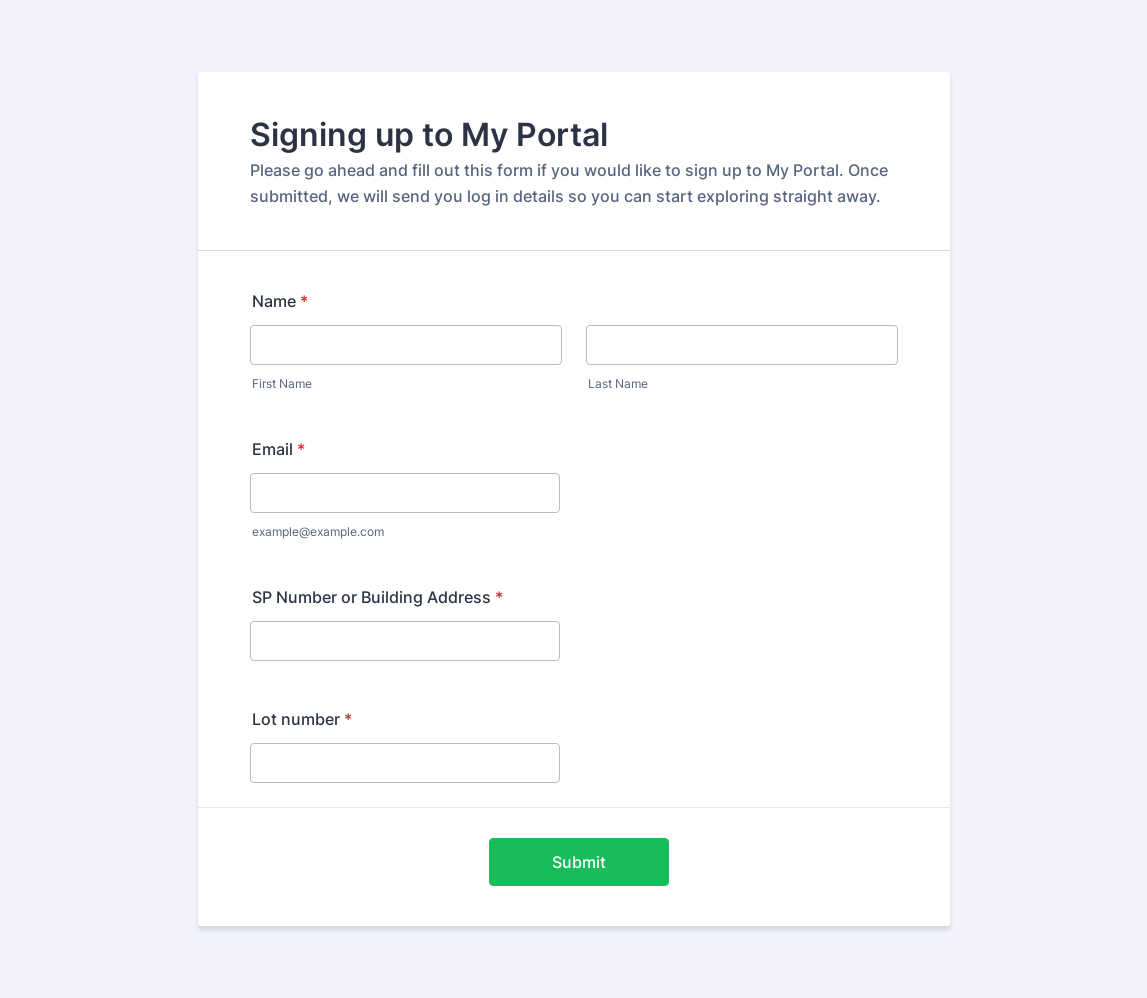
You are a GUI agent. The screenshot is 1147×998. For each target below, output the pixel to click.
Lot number (302, 719)
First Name (282, 383)
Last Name (618, 383)
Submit (579, 862)
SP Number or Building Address (377, 597)
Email (278, 449)
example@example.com (318, 531)
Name (280, 301)
